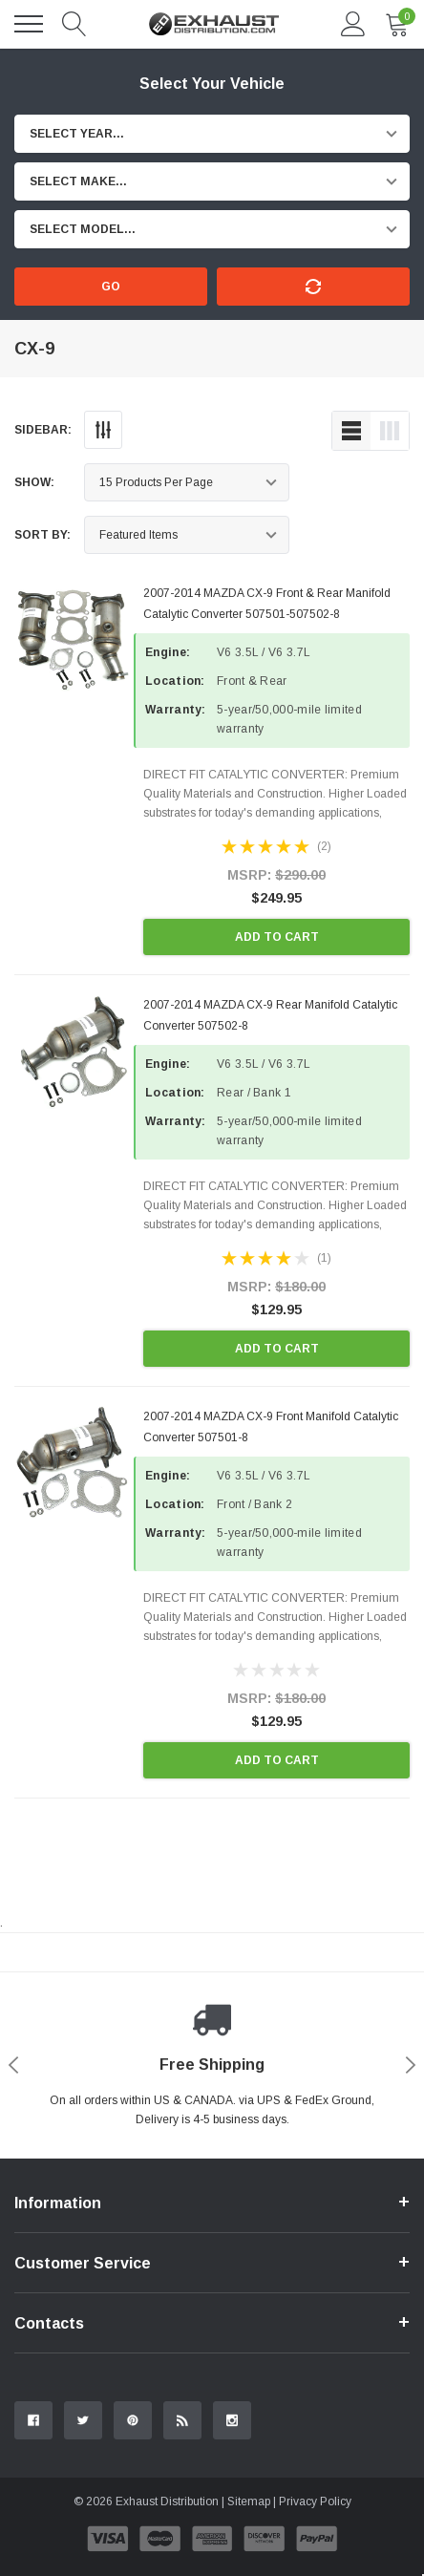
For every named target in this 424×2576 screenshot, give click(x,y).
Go (110, 286)
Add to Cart (277, 937)
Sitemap (248, 2501)
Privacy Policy (315, 2501)
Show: (34, 482)
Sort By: (42, 535)
